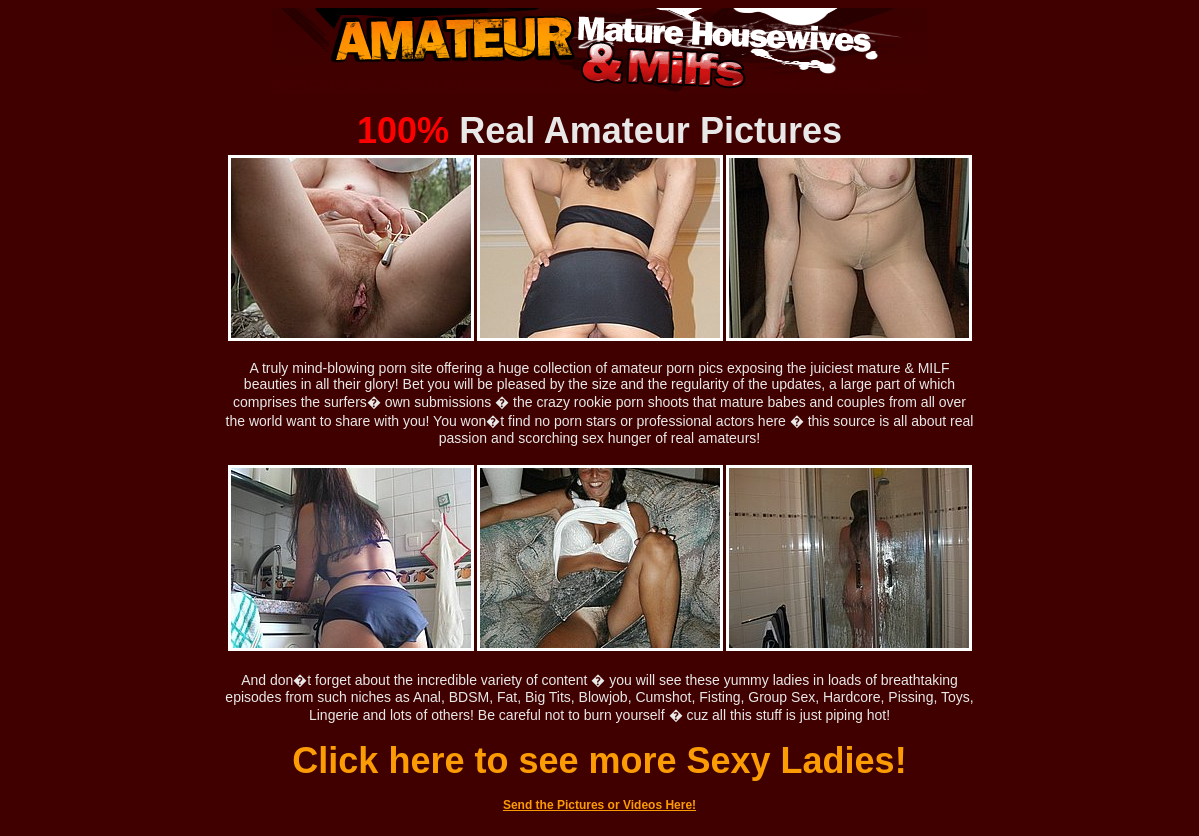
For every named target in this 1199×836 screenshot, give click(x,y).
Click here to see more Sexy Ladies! (599, 760)
